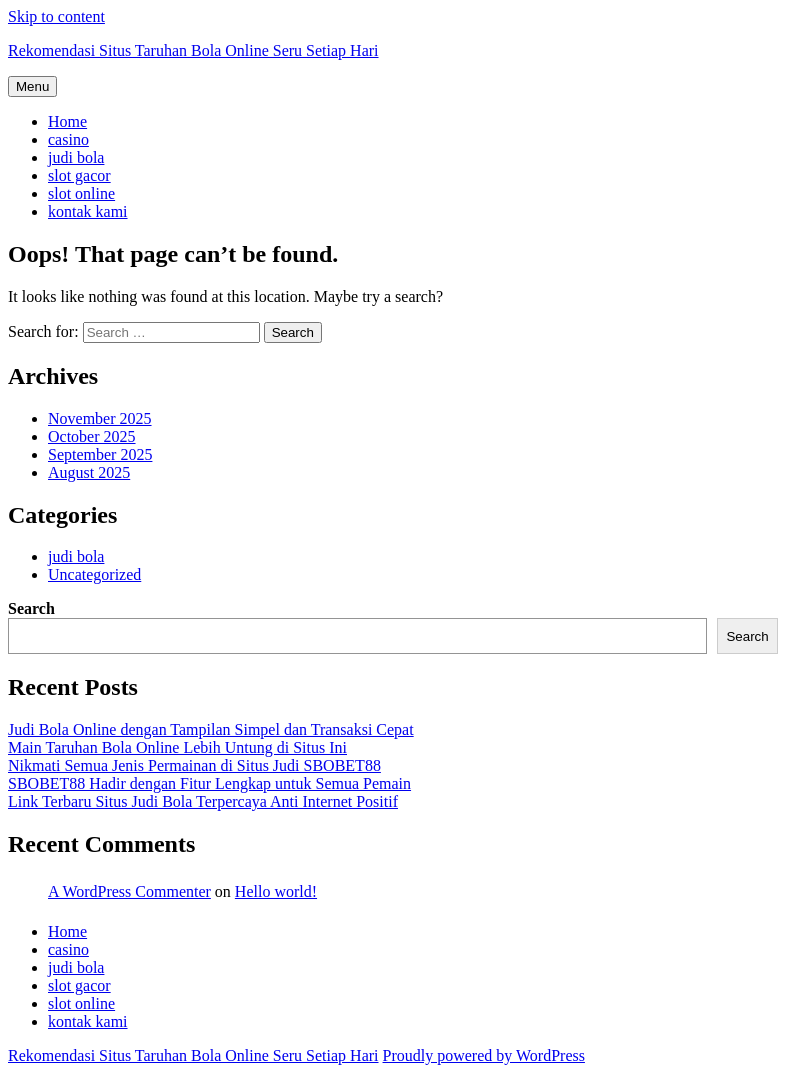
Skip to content (56, 16)
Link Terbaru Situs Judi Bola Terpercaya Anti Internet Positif (203, 801)
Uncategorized (94, 574)
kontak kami (88, 211)
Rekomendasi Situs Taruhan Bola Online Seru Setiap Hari (193, 50)
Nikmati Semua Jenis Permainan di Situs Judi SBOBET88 (194, 765)
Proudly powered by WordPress (484, 1055)
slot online (81, 193)
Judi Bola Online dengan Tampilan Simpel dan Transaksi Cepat (211, 729)
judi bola (76, 157)
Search (31, 608)
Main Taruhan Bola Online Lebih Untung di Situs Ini (177, 747)
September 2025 (100, 454)
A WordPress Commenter (129, 891)
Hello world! (276, 891)
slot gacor (79, 175)
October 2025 (92, 436)
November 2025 (100, 418)
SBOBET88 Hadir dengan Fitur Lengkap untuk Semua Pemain (209, 783)
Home (67, 121)
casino (68, 139)
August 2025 (89, 472)
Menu (32, 86)
